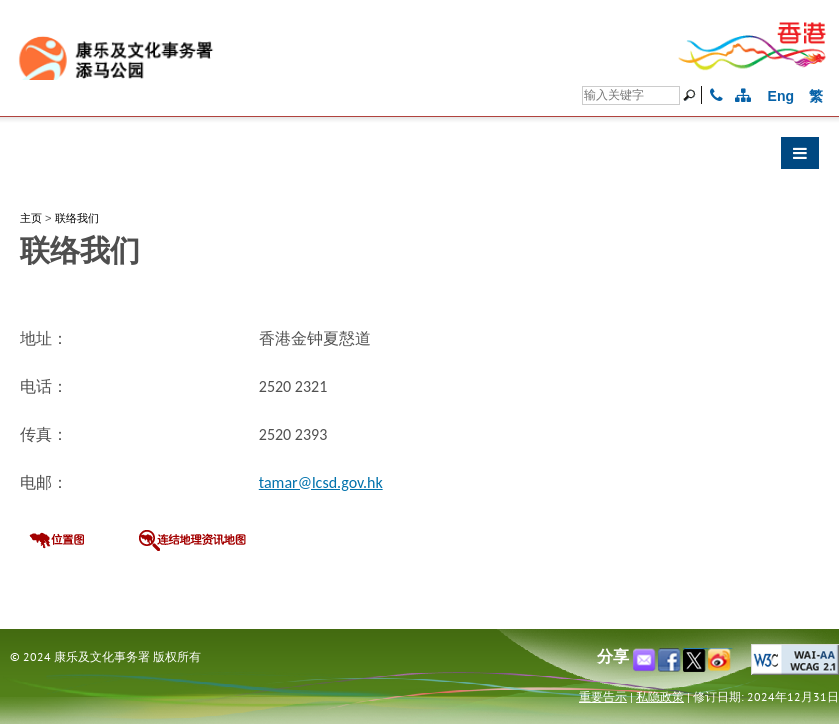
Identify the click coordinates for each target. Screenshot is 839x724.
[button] (419, 158)
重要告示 (603, 696)
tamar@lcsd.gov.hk (321, 482)
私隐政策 (660, 696)
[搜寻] (631, 95)
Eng (781, 96)
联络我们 (77, 218)
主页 (31, 218)
